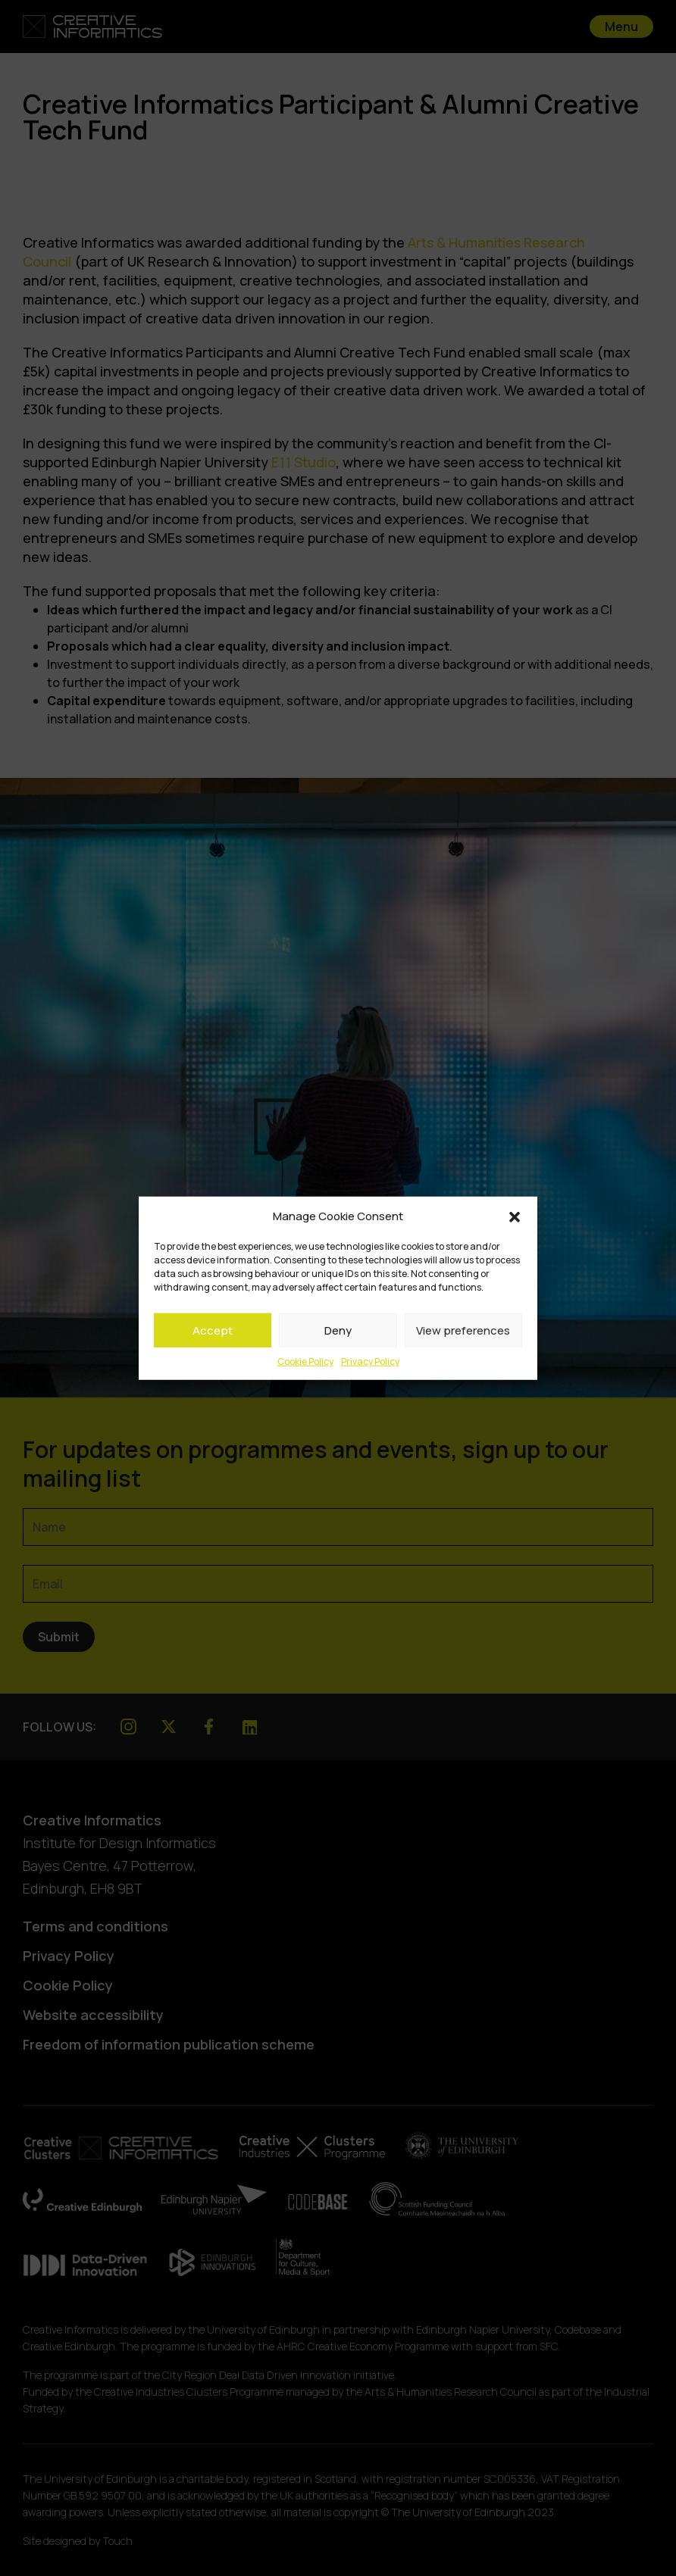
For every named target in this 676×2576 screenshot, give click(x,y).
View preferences (463, 1330)
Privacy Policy (370, 1361)
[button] (514, 1216)
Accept (212, 1330)
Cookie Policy (305, 1361)
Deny (338, 1330)
